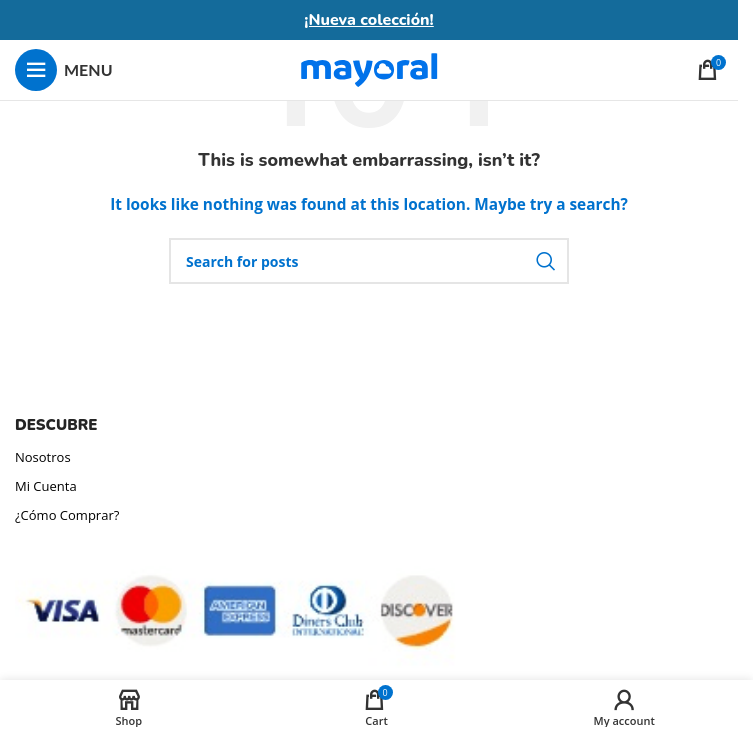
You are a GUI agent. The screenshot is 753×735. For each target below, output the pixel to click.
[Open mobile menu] (64, 70)
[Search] (369, 261)
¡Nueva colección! (369, 20)
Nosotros (43, 457)
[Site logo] (369, 68)
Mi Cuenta (46, 486)
